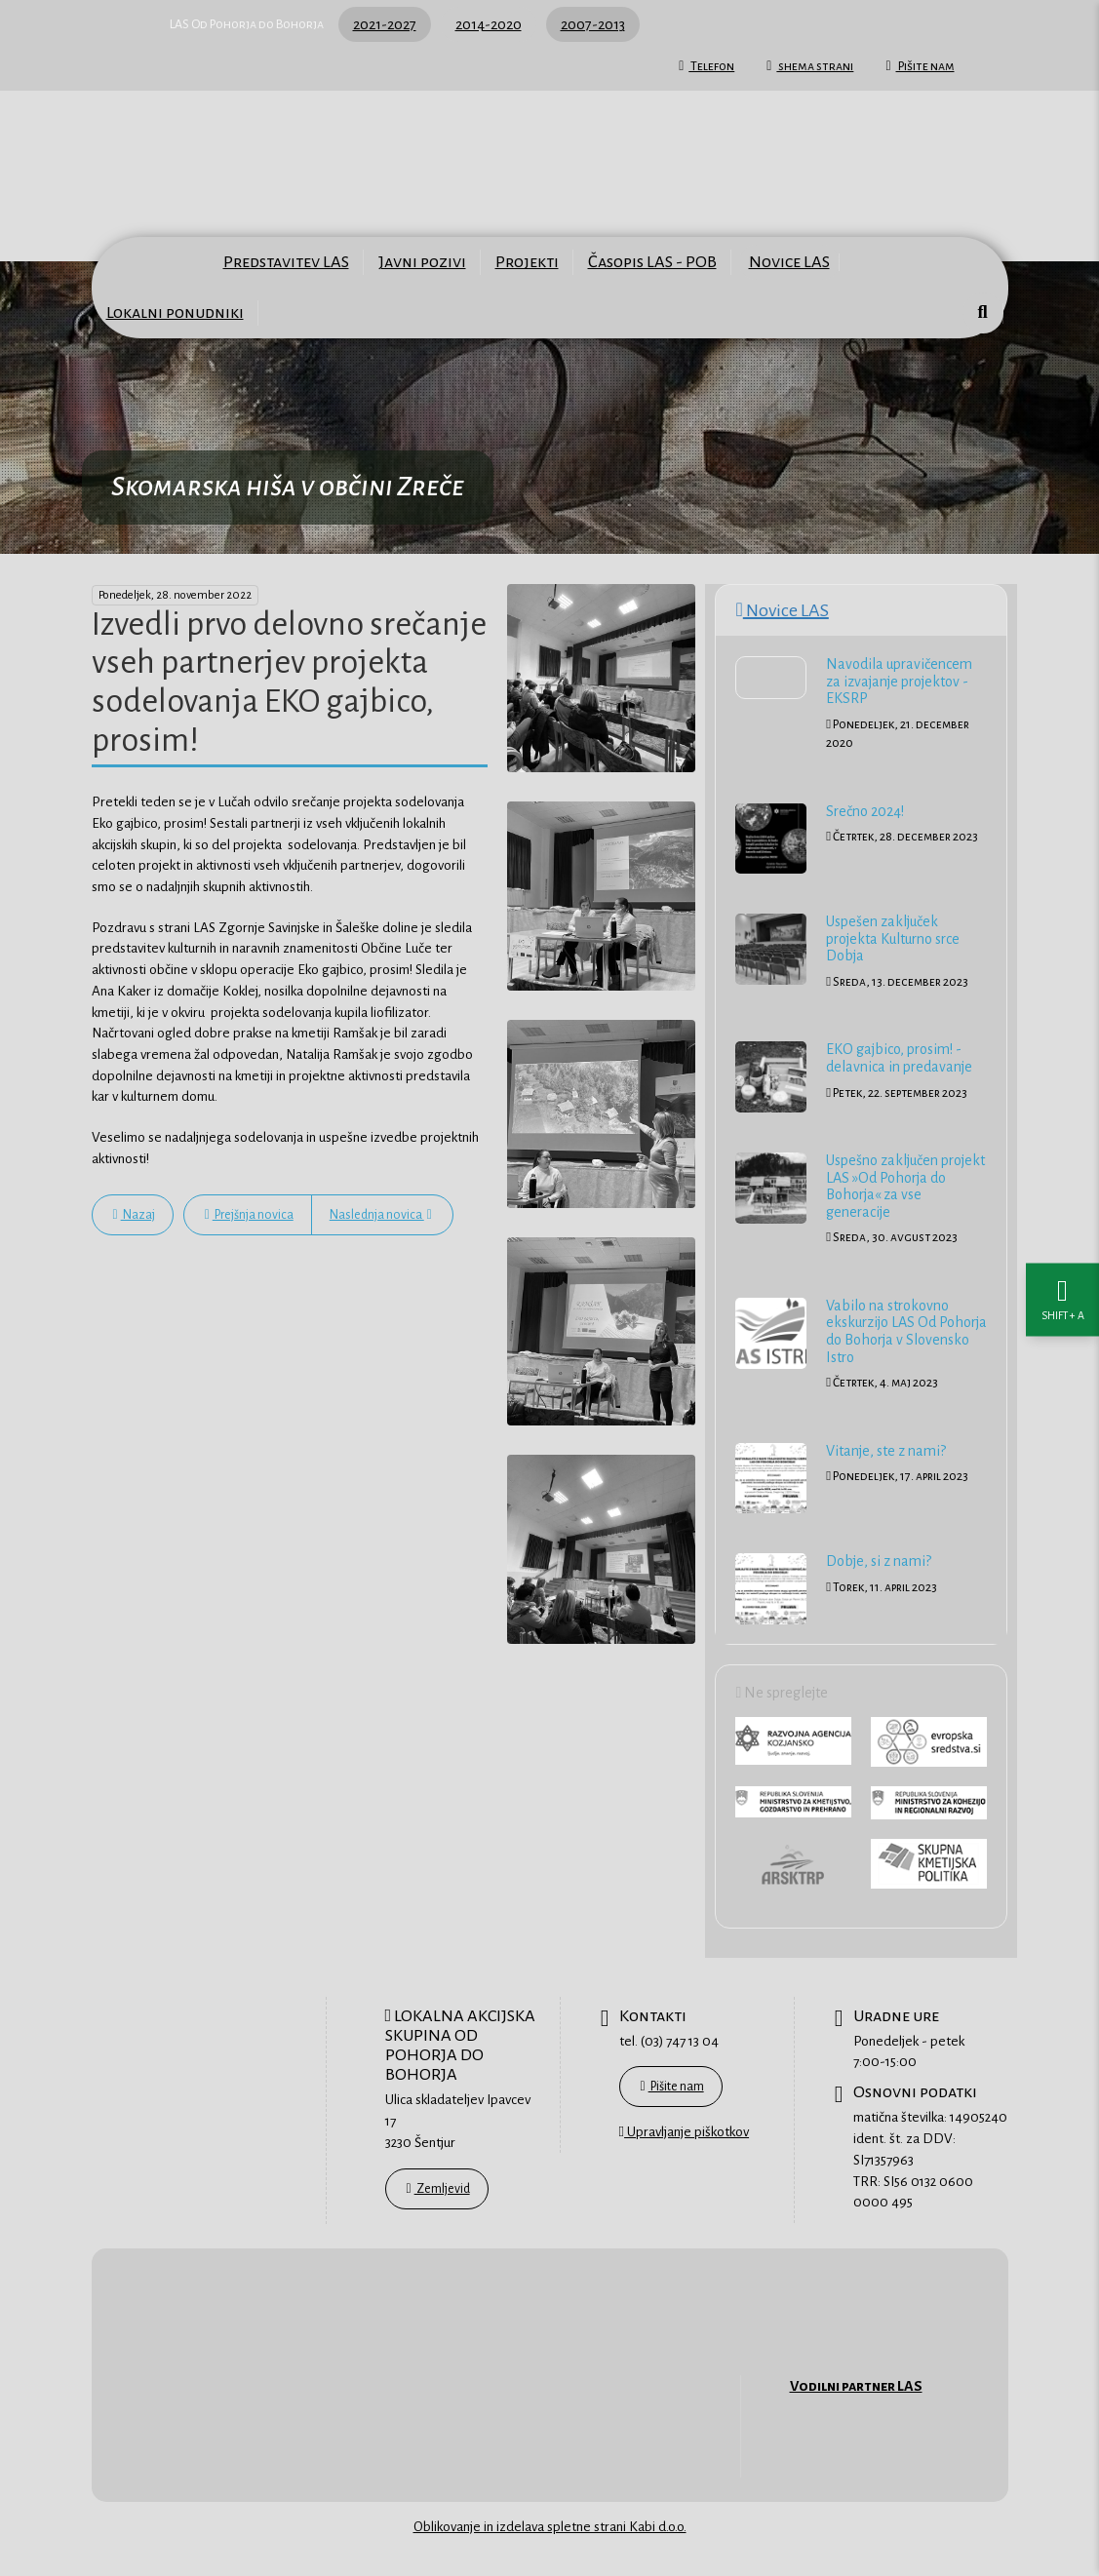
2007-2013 (593, 24)
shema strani (809, 66)
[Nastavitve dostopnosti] (1062, 1288)
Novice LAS (789, 262)
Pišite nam (919, 66)
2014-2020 (488, 24)
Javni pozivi (422, 262)
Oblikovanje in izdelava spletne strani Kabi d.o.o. (550, 2526)
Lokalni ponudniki (175, 312)
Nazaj (134, 1215)
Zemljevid (438, 2189)
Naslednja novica (381, 1215)
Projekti (527, 262)
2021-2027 (384, 24)
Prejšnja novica (249, 1215)
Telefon (706, 66)
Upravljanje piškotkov (684, 2131)
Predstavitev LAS (286, 262)
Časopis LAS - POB (652, 262)
